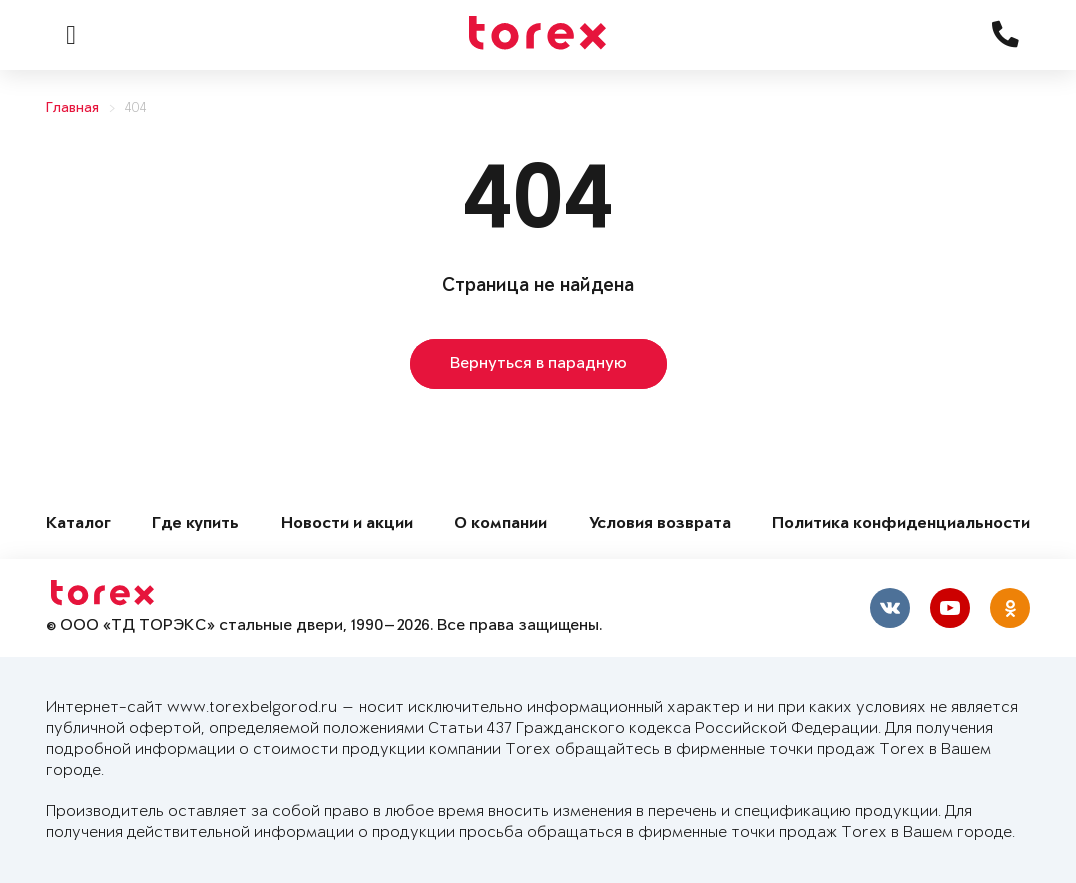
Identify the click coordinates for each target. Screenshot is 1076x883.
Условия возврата (660, 524)
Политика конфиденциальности (901, 524)
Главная (72, 108)
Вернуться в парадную (538, 364)
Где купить (195, 524)
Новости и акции (347, 524)
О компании (500, 524)
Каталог (78, 524)
